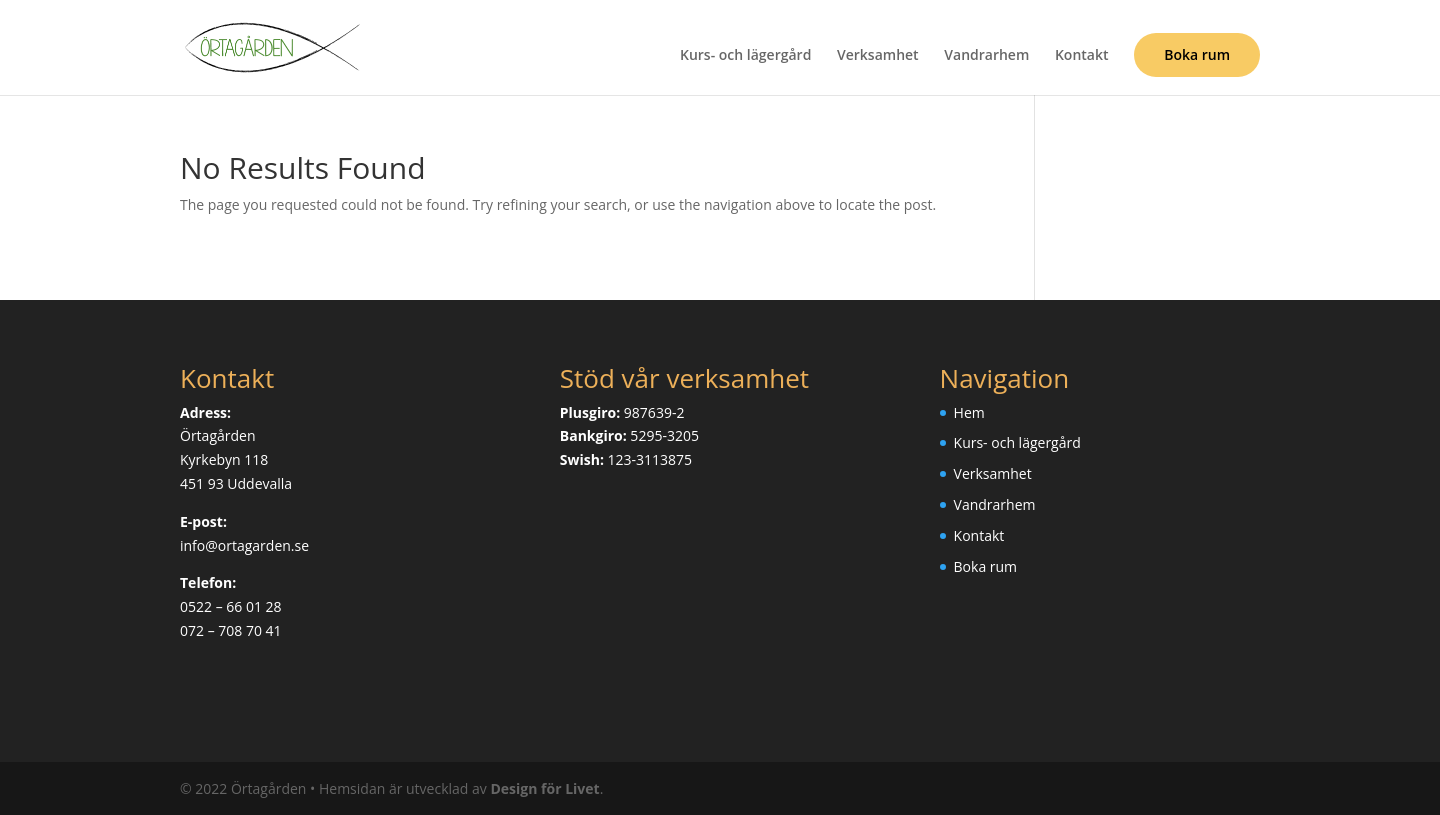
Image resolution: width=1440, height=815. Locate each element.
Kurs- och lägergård (745, 56)
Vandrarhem (986, 56)
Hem (969, 412)
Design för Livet (544, 788)
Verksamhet (878, 56)
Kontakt (1082, 56)
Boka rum (1197, 54)
